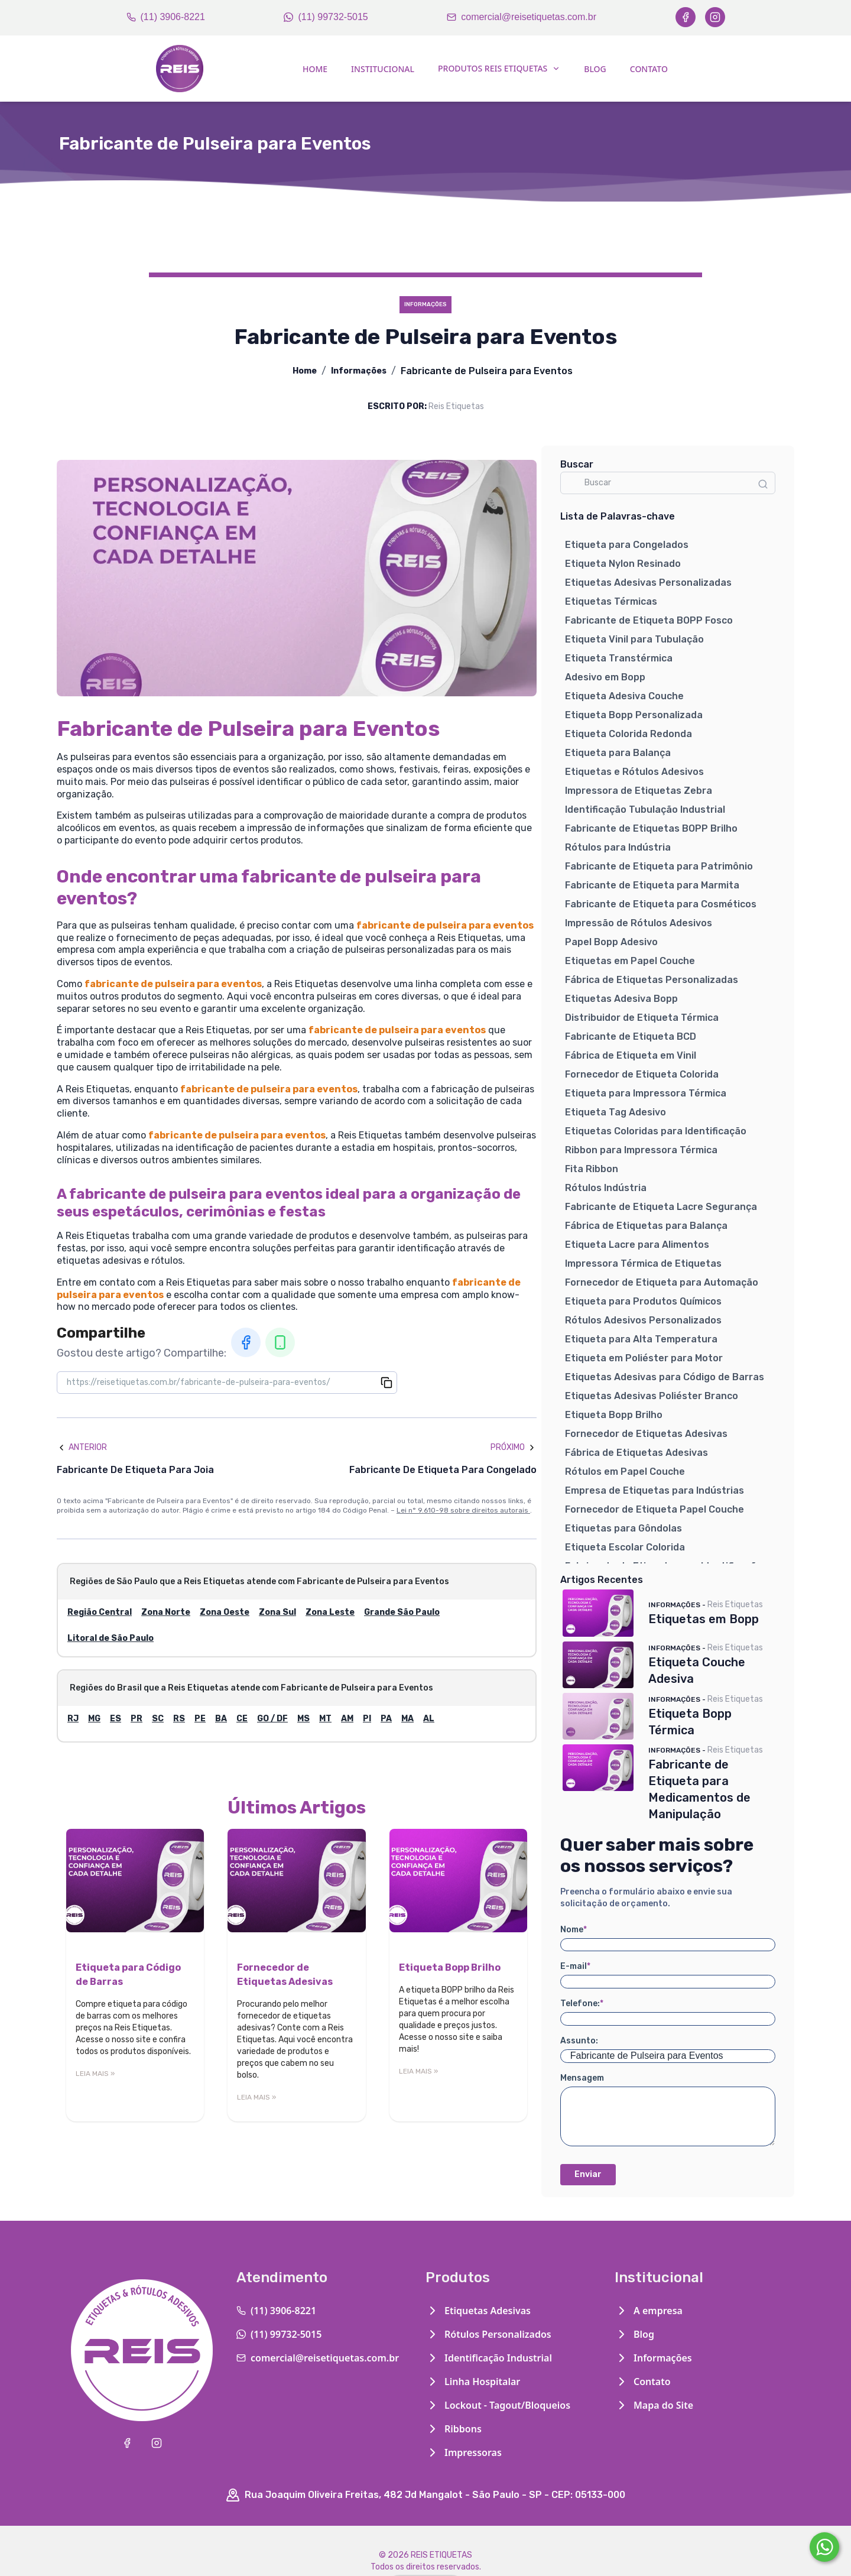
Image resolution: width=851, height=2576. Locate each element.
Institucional (382, 68)
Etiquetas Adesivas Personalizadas (648, 582)
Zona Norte (165, 1612)
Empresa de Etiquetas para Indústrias (654, 1490)
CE (242, 1719)
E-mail (575, 1966)
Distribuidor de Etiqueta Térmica (642, 1017)
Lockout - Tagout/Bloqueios (498, 2405)
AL (428, 1719)
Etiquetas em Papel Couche (630, 960)
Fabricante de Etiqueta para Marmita (652, 885)
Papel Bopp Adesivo (611, 942)
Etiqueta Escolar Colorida (625, 1547)
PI (367, 1719)
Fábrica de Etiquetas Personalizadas (651, 979)
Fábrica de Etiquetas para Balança (646, 1225)
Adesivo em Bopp (605, 677)
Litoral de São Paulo (110, 1638)
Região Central (99, 1612)
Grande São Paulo (402, 1612)
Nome (573, 1930)
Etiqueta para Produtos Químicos (643, 1301)
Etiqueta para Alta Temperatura (641, 1339)
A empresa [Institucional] (649, 2311)
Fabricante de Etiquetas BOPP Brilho (651, 828)
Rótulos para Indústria (618, 847)
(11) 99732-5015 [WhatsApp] (326, 17)
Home (315, 68)
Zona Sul (277, 1612)
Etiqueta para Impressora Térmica (645, 1093)
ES (115, 1719)
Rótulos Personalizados (488, 2334)
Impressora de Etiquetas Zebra (638, 790)
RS (179, 1719)
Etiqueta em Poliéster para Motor (644, 1358)
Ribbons (454, 2429)
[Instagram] (715, 17)
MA (407, 1719)
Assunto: (579, 2041)
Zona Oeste (224, 1612)
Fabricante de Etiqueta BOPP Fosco (649, 620)
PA (386, 1719)
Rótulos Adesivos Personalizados (643, 1320)
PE (200, 1719)
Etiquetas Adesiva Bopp (621, 998)
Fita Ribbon (591, 1169)
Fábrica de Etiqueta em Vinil (630, 1055)
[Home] (179, 68)
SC (158, 1719)
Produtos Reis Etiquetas (499, 68)
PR (136, 1719)
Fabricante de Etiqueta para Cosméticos (660, 904)
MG (94, 1719)
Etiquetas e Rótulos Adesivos (634, 771)
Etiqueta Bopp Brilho (613, 1414)
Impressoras (464, 2452)
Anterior (82, 1447)
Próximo (514, 1447)
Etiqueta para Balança (618, 752)
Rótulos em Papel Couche (625, 1471)
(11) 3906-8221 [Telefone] (165, 17)
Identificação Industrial (489, 2358)
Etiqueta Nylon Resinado (623, 563)
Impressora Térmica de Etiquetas (643, 1263)
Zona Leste (330, 1612)
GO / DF (272, 1719)
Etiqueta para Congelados (626, 544)
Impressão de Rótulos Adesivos (638, 923)
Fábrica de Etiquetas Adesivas (636, 1452)
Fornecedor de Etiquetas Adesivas (646, 1433)
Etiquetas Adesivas (478, 2311)
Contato (649, 68)
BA (221, 1719)
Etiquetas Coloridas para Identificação (655, 1131)
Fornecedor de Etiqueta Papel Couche (654, 1509)
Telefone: (581, 2003)
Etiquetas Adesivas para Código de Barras (664, 1377)
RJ (73, 1719)
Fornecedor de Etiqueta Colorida (642, 1074)
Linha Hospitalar (473, 2381)
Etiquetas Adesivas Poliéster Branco (651, 1395)
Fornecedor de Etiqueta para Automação (661, 1282)
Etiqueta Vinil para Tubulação (634, 639)
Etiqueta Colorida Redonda (628, 733)
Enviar (588, 2174)
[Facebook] (685, 17)
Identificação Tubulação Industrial (645, 809)
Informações (358, 371)
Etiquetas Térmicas (611, 601)
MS (303, 1719)
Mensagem (582, 2078)
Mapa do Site (654, 2405)
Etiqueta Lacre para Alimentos (637, 1244)
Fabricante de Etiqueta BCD (630, 1036)
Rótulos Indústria (606, 1187)
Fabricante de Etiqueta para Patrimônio (659, 866)
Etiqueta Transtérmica (619, 658)
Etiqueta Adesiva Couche (624, 696)
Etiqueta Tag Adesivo (615, 1112)
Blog (595, 68)
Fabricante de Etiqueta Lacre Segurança (661, 1206)
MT (325, 1719)
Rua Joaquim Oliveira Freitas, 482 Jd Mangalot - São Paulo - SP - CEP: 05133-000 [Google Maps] (425, 2495)
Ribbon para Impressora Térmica (641, 1150)
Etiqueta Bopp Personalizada (634, 715)
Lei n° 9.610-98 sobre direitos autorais (463, 1510)
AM (347, 1719)
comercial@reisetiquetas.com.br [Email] (521, 17)
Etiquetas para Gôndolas (623, 1528)
